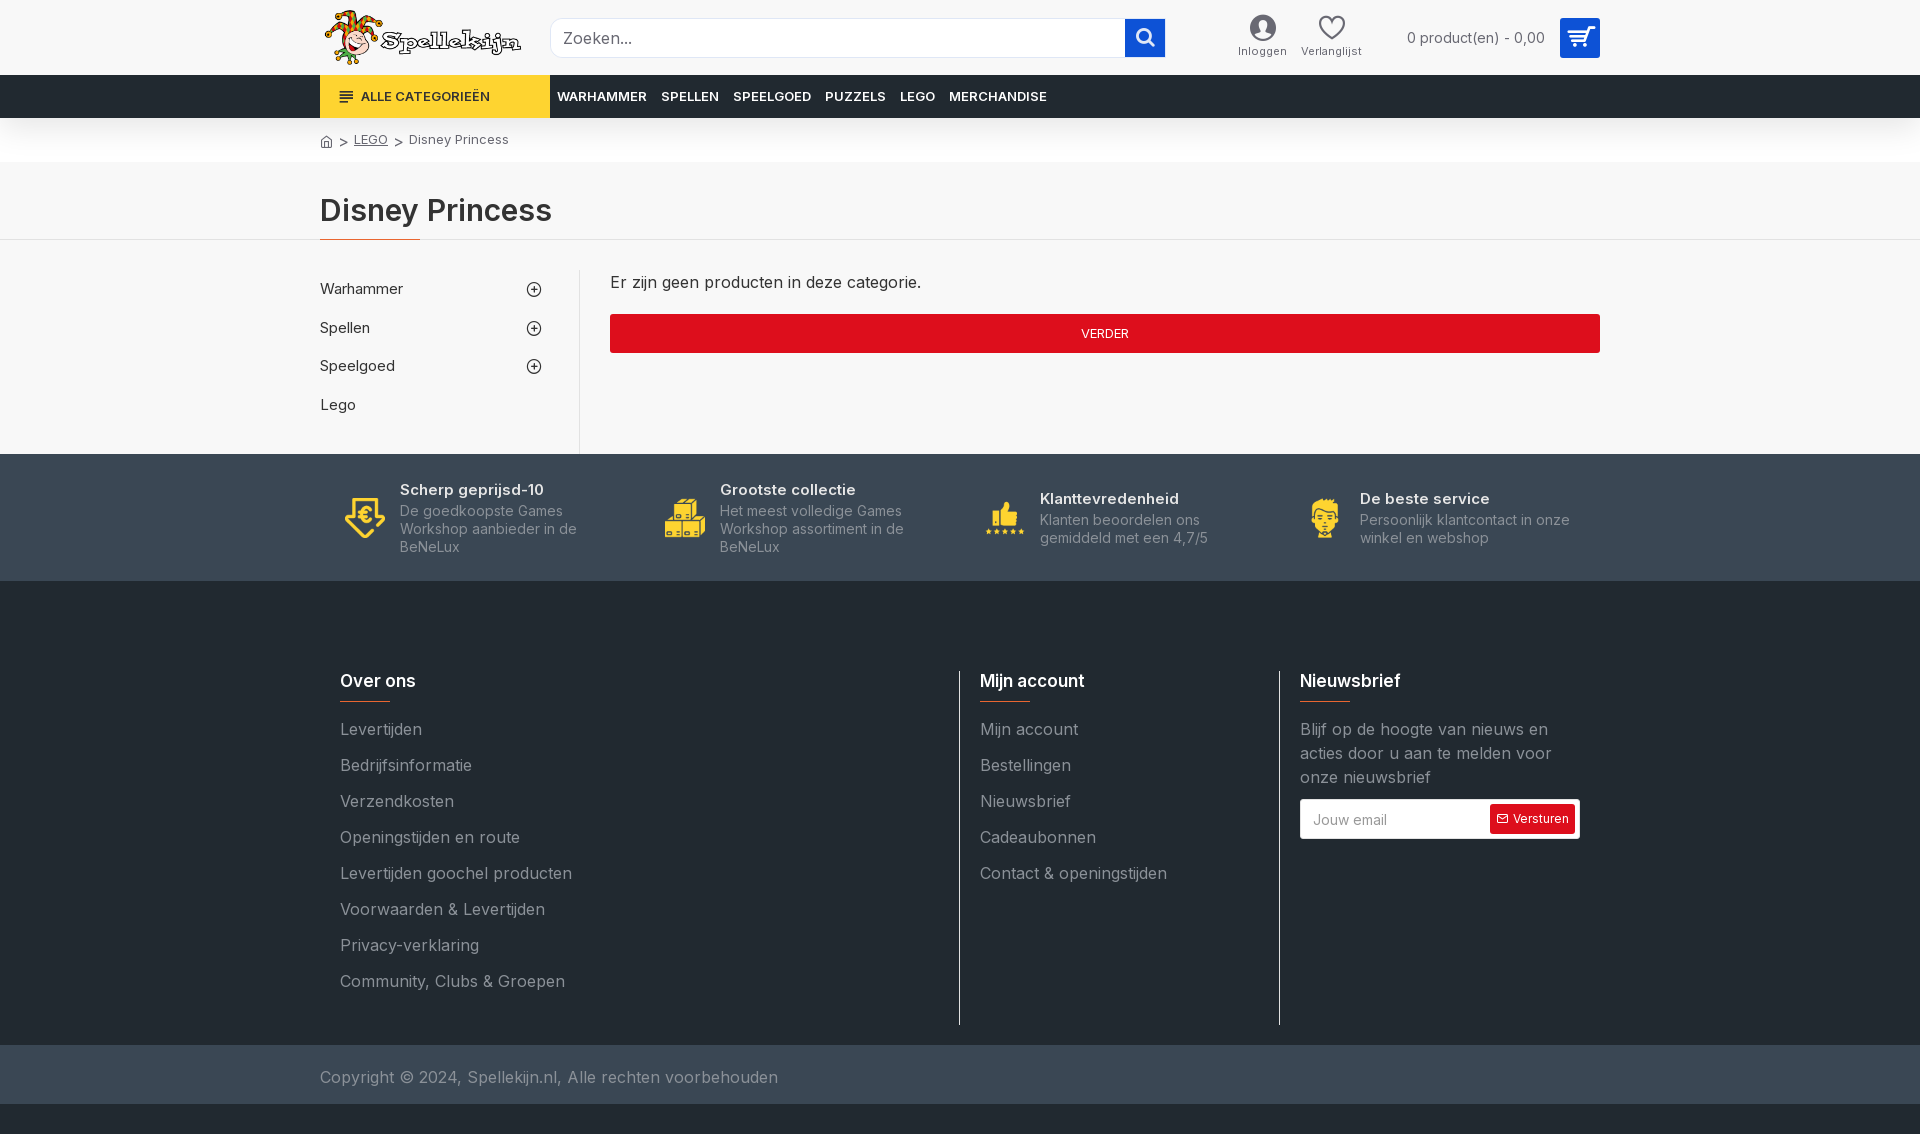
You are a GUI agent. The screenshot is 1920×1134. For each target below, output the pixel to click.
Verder (1105, 333)
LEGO (371, 139)
